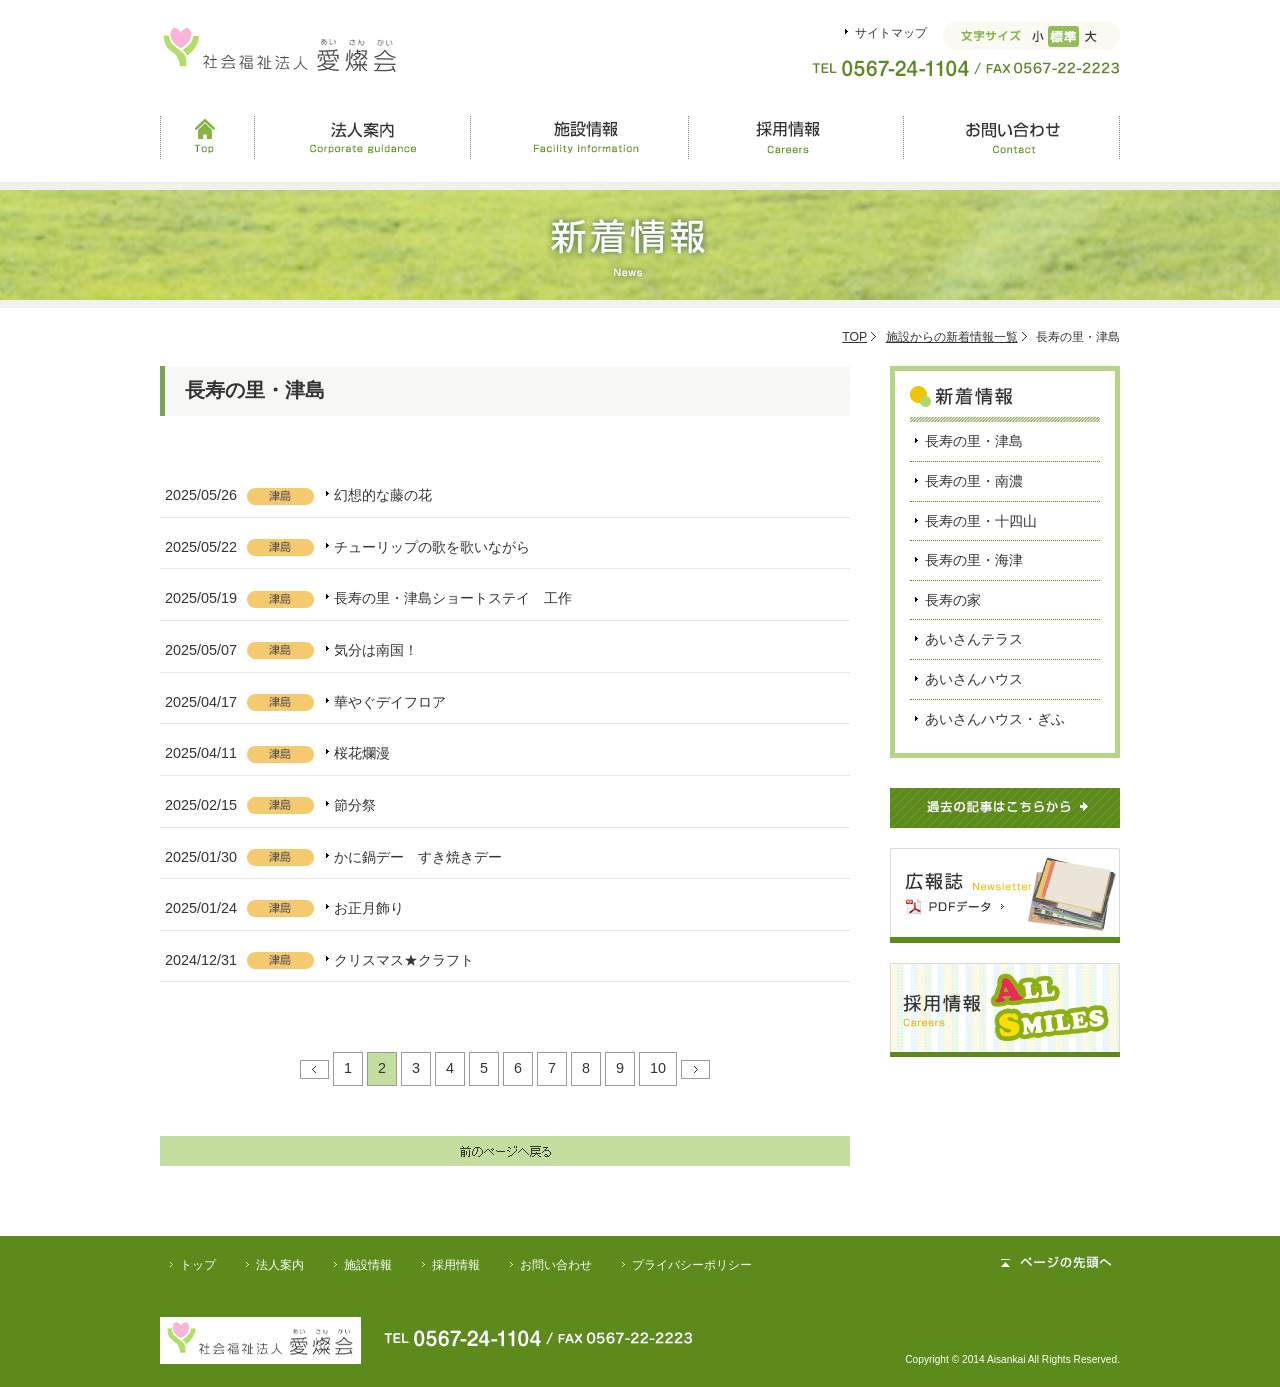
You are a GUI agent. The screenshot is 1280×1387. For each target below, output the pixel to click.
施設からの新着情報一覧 (952, 337)
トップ (198, 1265)
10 (658, 1068)
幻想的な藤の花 (383, 495)
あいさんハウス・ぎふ (995, 719)
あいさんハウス (974, 679)
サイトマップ (891, 33)
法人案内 (362, 137)
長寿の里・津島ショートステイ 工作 (453, 598)
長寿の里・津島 (974, 441)
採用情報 (795, 137)
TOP (854, 337)
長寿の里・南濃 (974, 481)
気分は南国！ (376, 650)
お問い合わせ (1011, 137)
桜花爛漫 (362, 753)
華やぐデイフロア (390, 702)
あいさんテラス (974, 639)
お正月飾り (369, 908)
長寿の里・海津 (974, 560)
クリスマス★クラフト (404, 960)
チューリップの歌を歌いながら (432, 547)
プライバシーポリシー (692, 1265)
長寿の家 (953, 600)
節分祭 (355, 805)
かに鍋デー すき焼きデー (418, 857)
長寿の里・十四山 (981, 521)
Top (207, 137)
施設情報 (579, 137)
